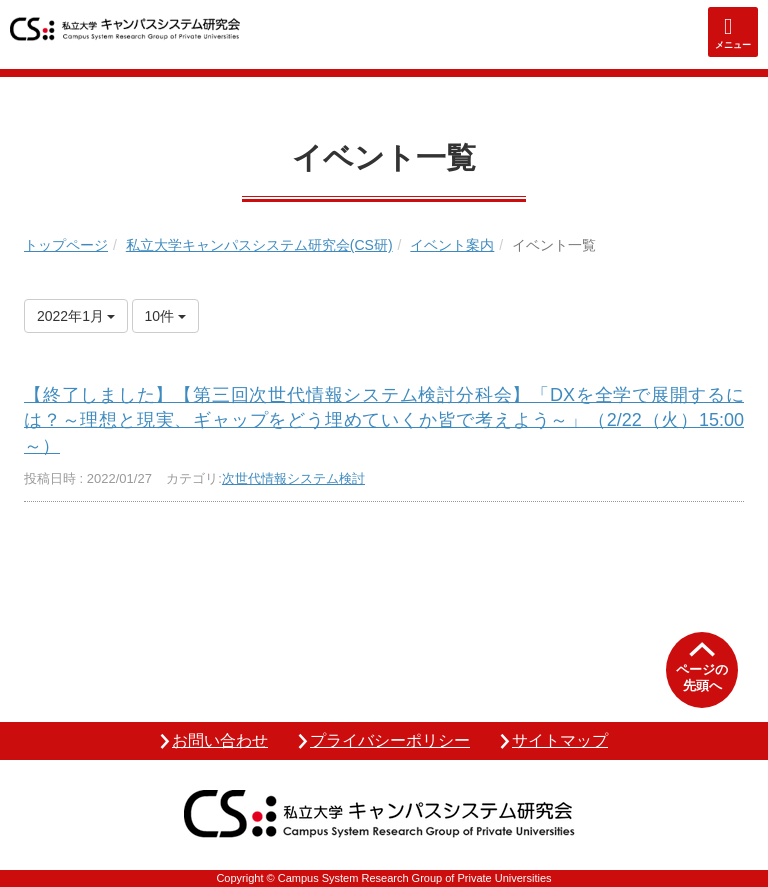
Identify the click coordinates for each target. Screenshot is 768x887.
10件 (165, 316)
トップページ (66, 245)
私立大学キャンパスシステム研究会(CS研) (259, 245)
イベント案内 (452, 245)
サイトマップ (560, 740)
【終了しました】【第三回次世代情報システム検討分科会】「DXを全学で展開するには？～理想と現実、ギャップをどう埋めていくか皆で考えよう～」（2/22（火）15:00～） (384, 420)
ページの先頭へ (702, 677)
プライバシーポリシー (390, 740)
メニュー (733, 45)
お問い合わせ (220, 740)
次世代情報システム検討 (293, 478)
